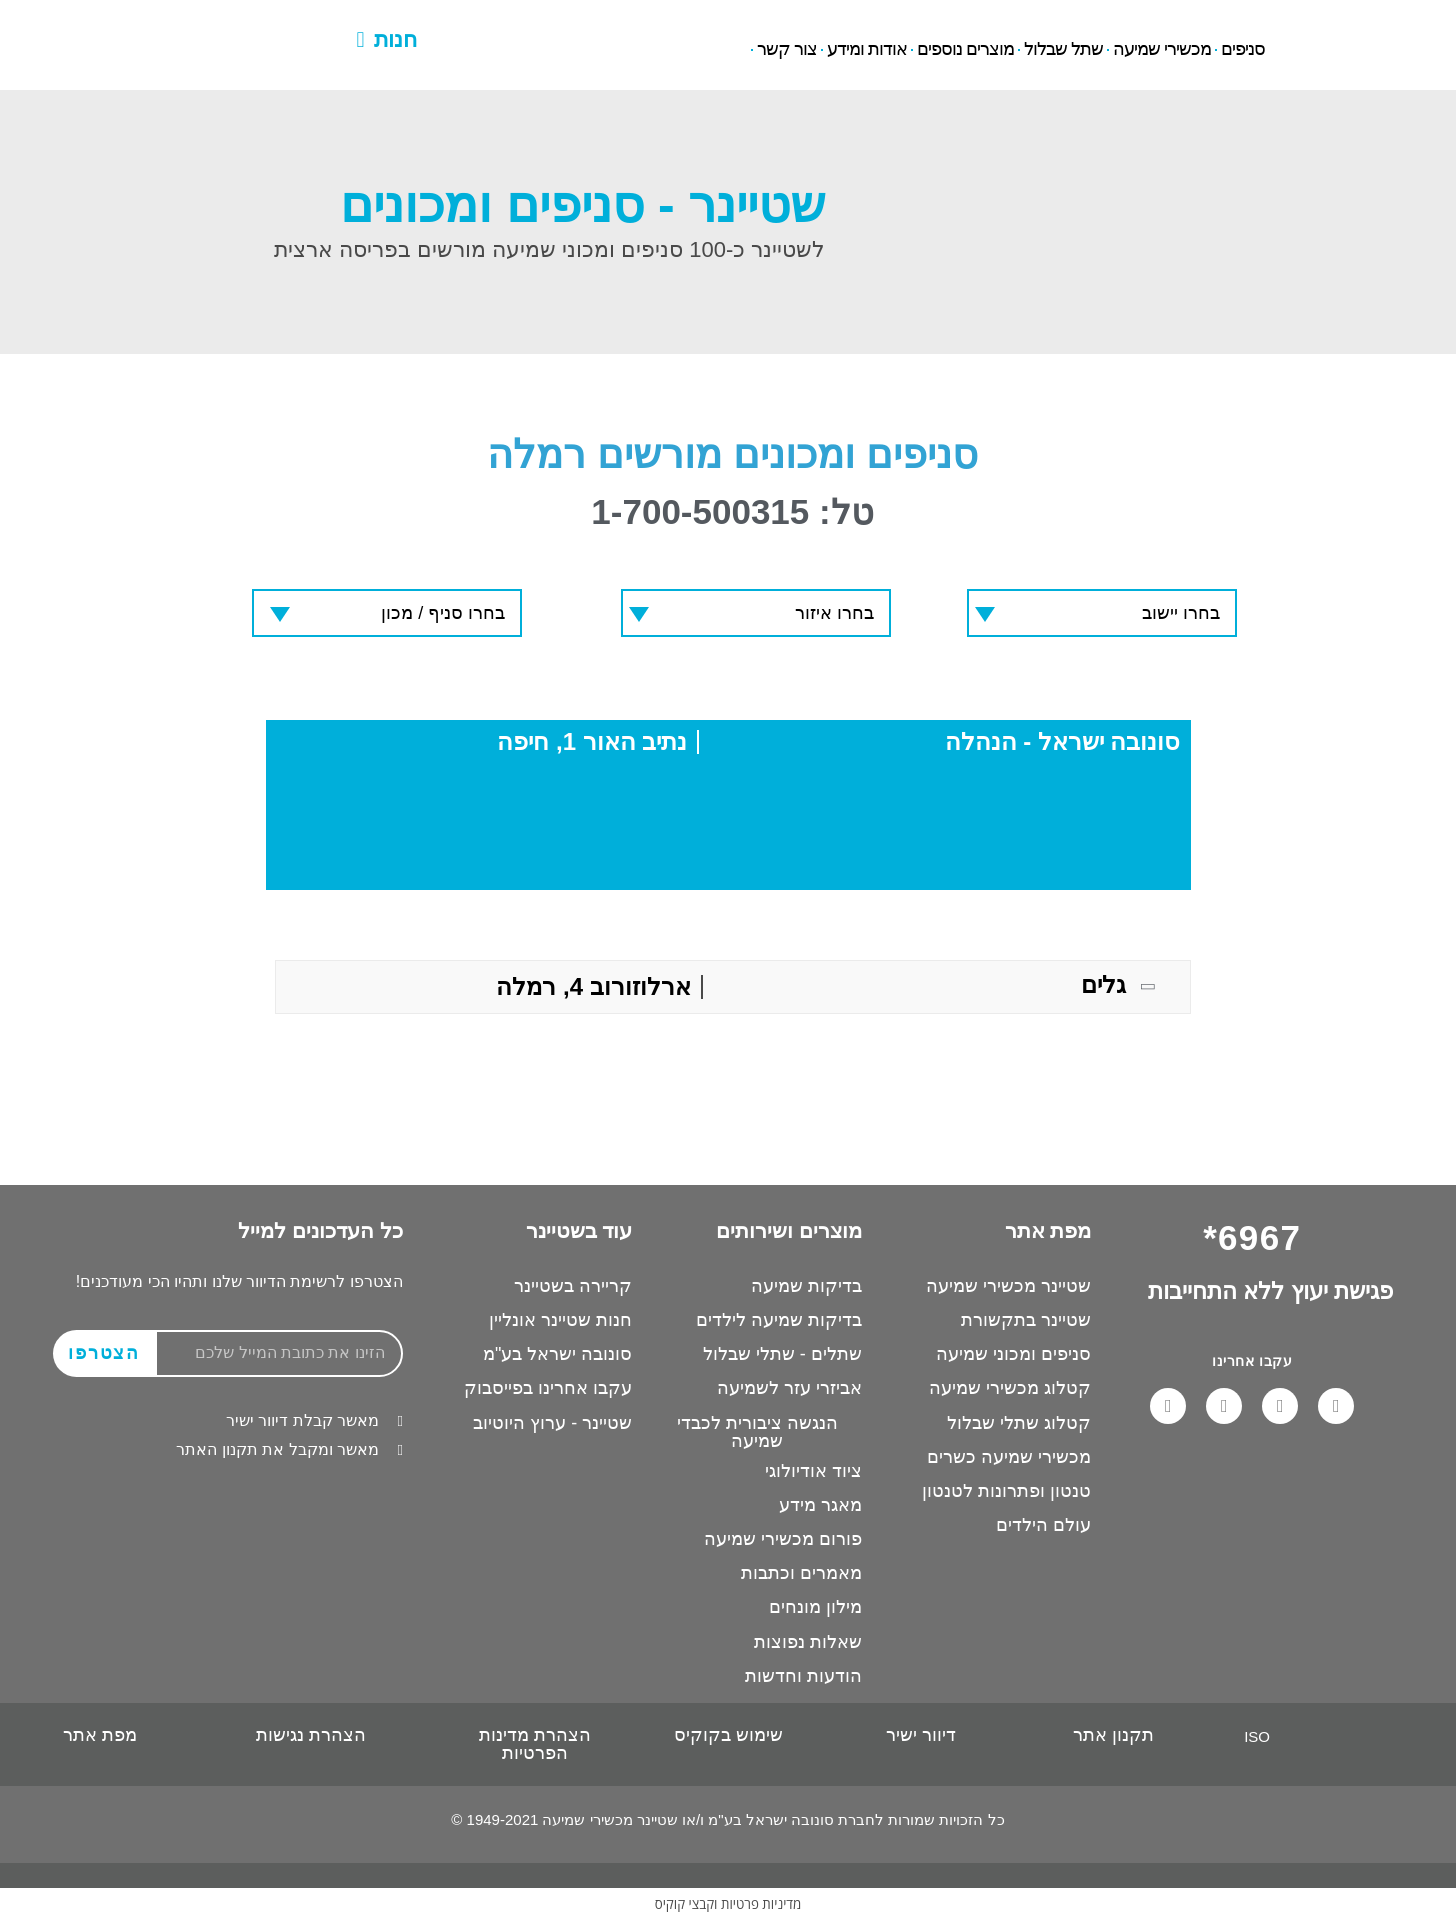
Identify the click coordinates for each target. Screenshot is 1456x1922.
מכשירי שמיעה (1162, 50)
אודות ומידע (867, 50)
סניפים (1243, 50)
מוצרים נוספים (965, 50)
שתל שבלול (1063, 50)
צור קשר (787, 50)
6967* (191, 23)
